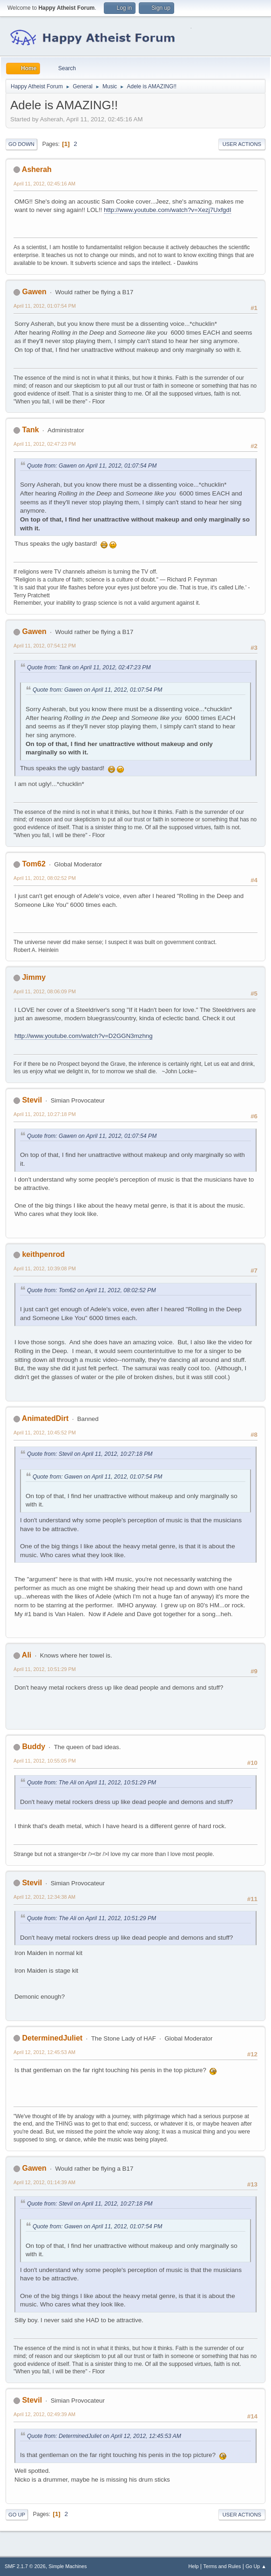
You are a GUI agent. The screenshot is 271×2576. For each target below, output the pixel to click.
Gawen (34, 292)
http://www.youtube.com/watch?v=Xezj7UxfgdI (167, 209)
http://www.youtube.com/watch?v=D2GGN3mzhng (83, 1035)
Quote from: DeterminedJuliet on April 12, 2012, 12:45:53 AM (104, 2436)
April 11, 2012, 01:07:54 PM (45, 306)
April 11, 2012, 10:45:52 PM (45, 1432)
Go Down (21, 144)
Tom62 (33, 864)
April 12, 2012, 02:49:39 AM (44, 2414)
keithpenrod (43, 1254)
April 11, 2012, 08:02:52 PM (45, 878)
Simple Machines (67, 2566)
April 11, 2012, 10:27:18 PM (45, 1114)
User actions (242, 144)
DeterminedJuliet (52, 2038)
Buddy (33, 1746)
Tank (30, 430)
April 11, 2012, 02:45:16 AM (44, 183)
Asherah (37, 169)
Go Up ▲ (255, 2566)
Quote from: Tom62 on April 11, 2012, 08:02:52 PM (91, 1290)
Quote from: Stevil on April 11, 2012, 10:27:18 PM (90, 1454)
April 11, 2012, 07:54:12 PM (45, 645)
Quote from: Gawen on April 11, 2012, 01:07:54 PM (91, 465)
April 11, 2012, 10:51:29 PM (45, 1669)
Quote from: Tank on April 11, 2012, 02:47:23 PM (89, 667)
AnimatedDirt (45, 1418)
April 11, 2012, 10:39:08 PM (45, 1268)
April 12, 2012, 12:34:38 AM (44, 1897)
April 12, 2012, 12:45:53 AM (44, 2052)
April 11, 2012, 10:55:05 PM (45, 1761)
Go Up (16, 2514)
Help (194, 2566)
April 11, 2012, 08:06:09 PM (45, 991)
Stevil (32, 1100)
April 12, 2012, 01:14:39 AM (44, 2182)
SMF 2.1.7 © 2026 (25, 2566)
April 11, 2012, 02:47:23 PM (45, 444)
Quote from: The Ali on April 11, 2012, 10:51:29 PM (91, 1782)
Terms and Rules (222, 2566)
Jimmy (34, 977)
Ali (26, 1655)
